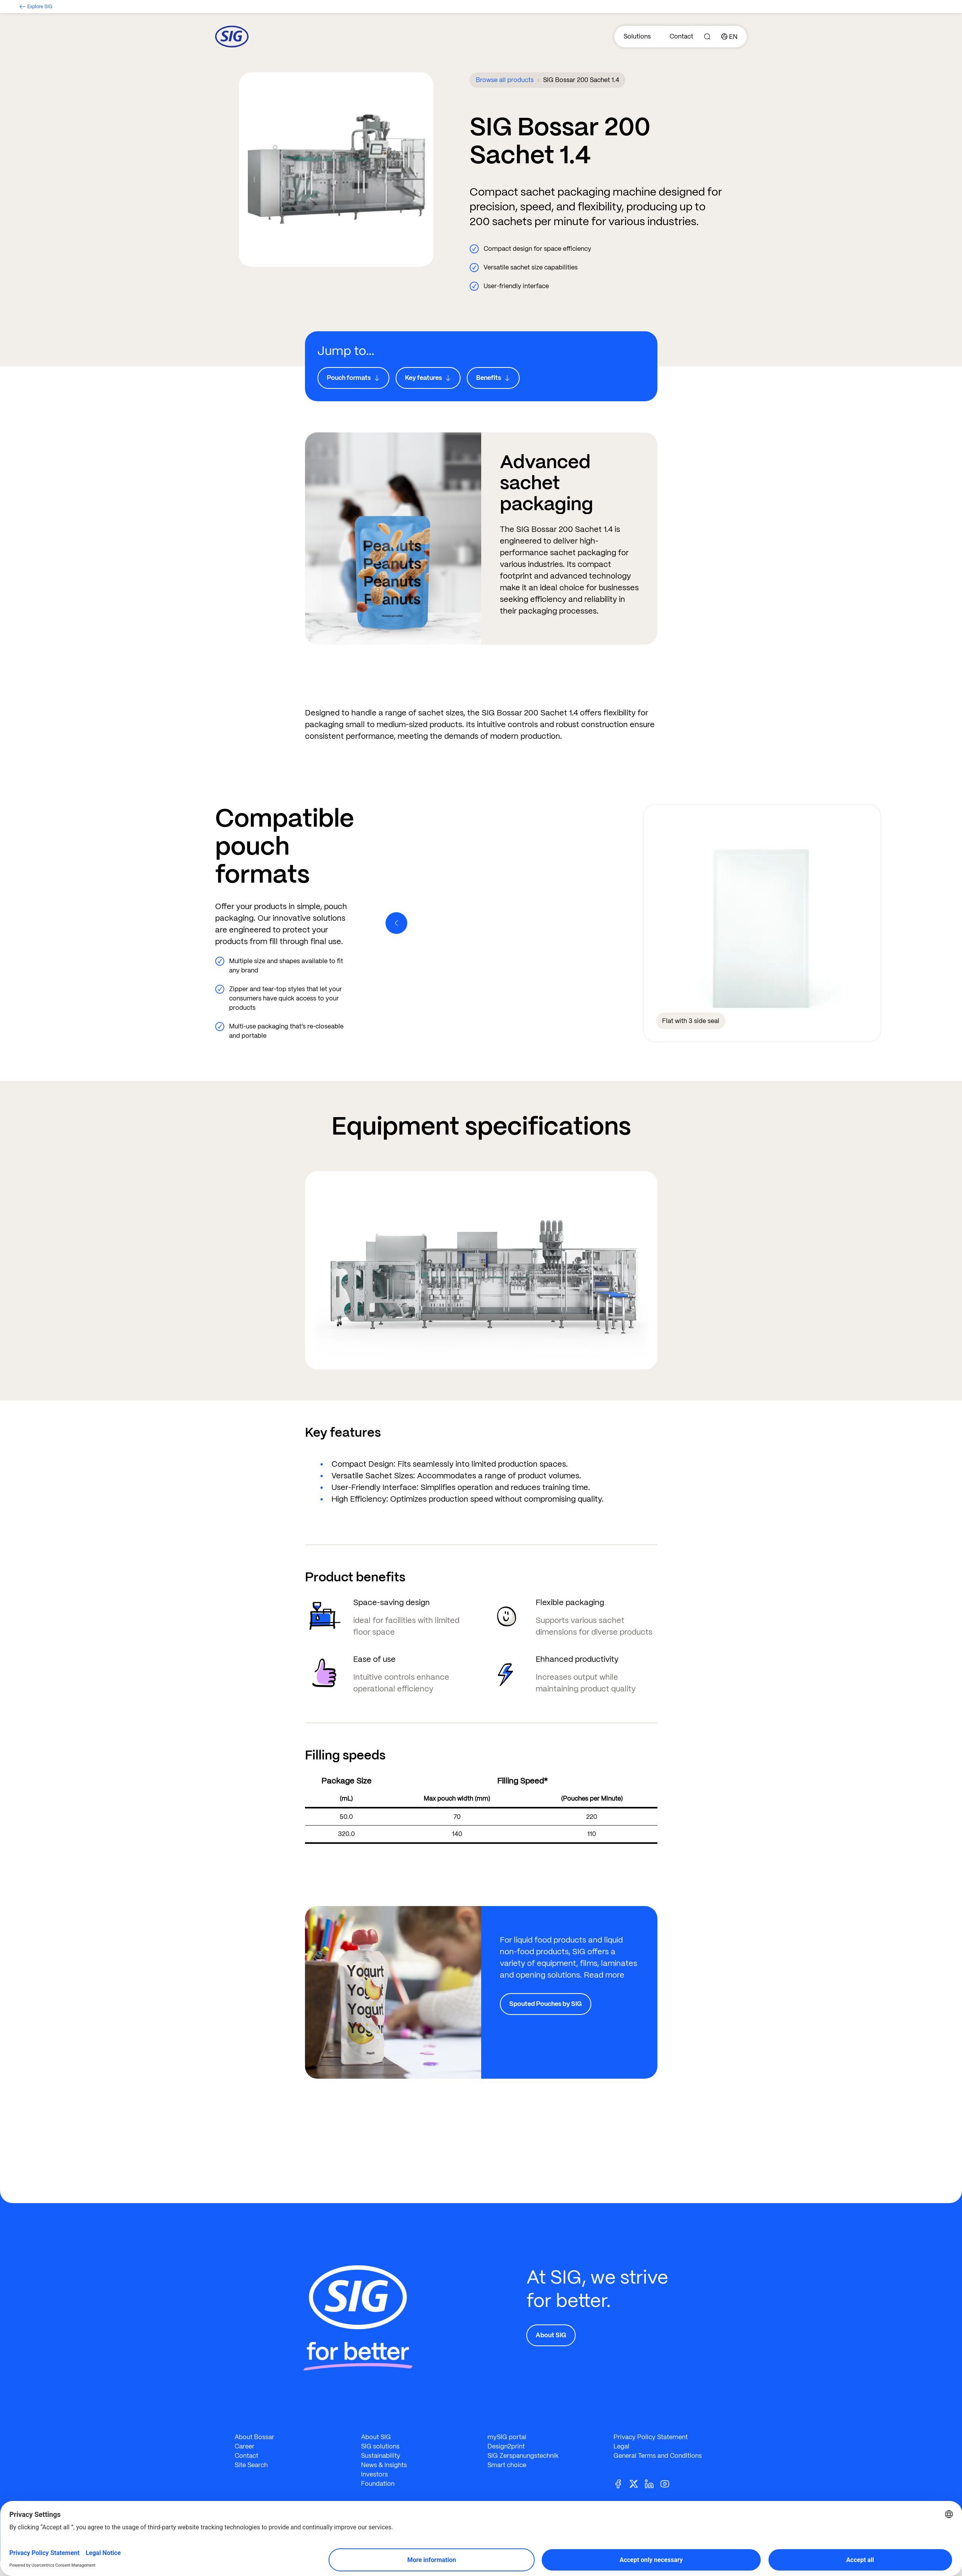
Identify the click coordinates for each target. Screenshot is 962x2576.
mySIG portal (506, 2437)
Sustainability (380, 2456)
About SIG (551, 2335)
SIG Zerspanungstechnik (523, 2456)
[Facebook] (621, 2483)
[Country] (729, 36)
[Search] (707, 36)
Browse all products (505, 80)
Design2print (506, 2446)
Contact (681, 36)
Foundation (377, 2484)
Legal (621, 2446)
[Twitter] (637, 2483)
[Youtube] (668, 2483)
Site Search (251, 2465)
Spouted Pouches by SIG (545, 2004)
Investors (374, 2474)
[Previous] (396, 923)
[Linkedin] (652, 2483)
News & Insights (384, 2465)
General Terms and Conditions (657, 2456)
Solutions (637, 36)
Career (244, 2446)
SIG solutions (380, 2446)
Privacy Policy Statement (650, 2437)
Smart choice (506, 2465)
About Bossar (254, 2437)
